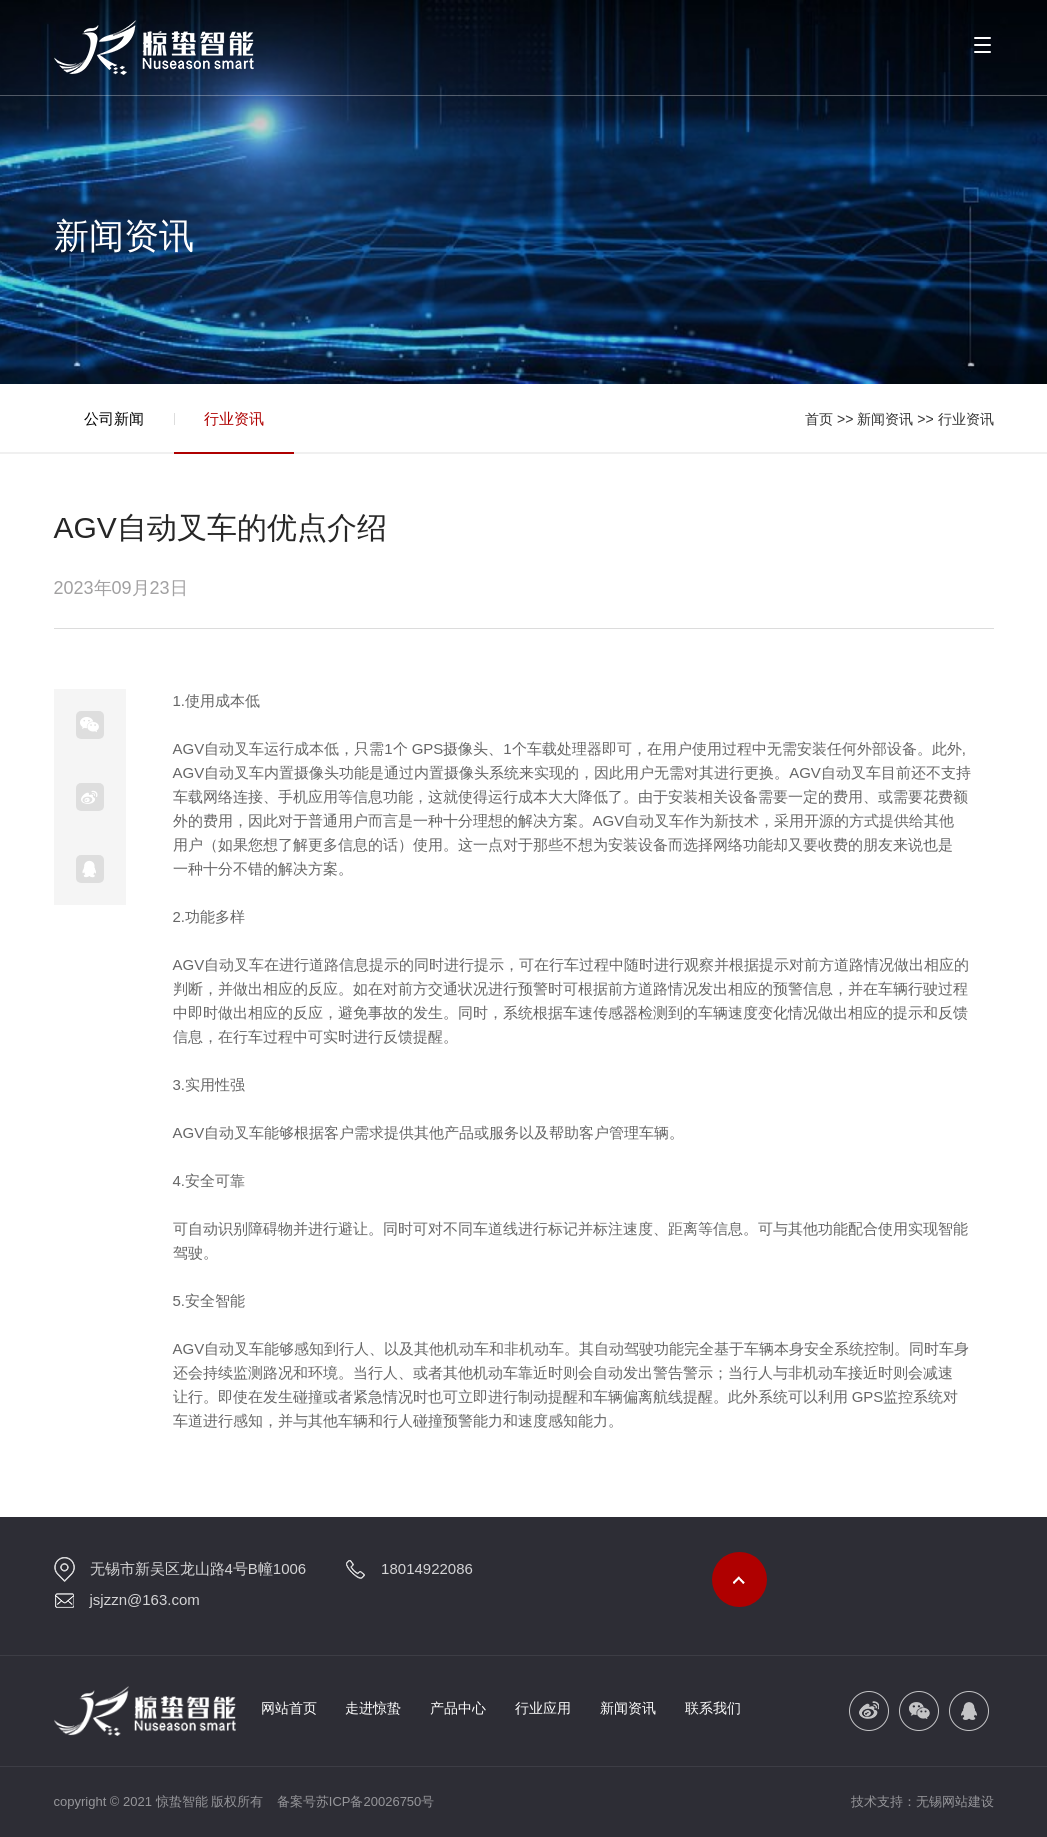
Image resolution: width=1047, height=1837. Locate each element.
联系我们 (713, 1708)
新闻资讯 (885, 419)
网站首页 (289, 1708)
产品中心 (458, 1708)
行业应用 (543, 1708)
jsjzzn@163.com (145, 1599)
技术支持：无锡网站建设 (922, 1801)
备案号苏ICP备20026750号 (356, 1801)
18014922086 (427, 1568)
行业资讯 (234, 418)
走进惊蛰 (373, 1708)
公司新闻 (114, 418)
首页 (819, 419)
